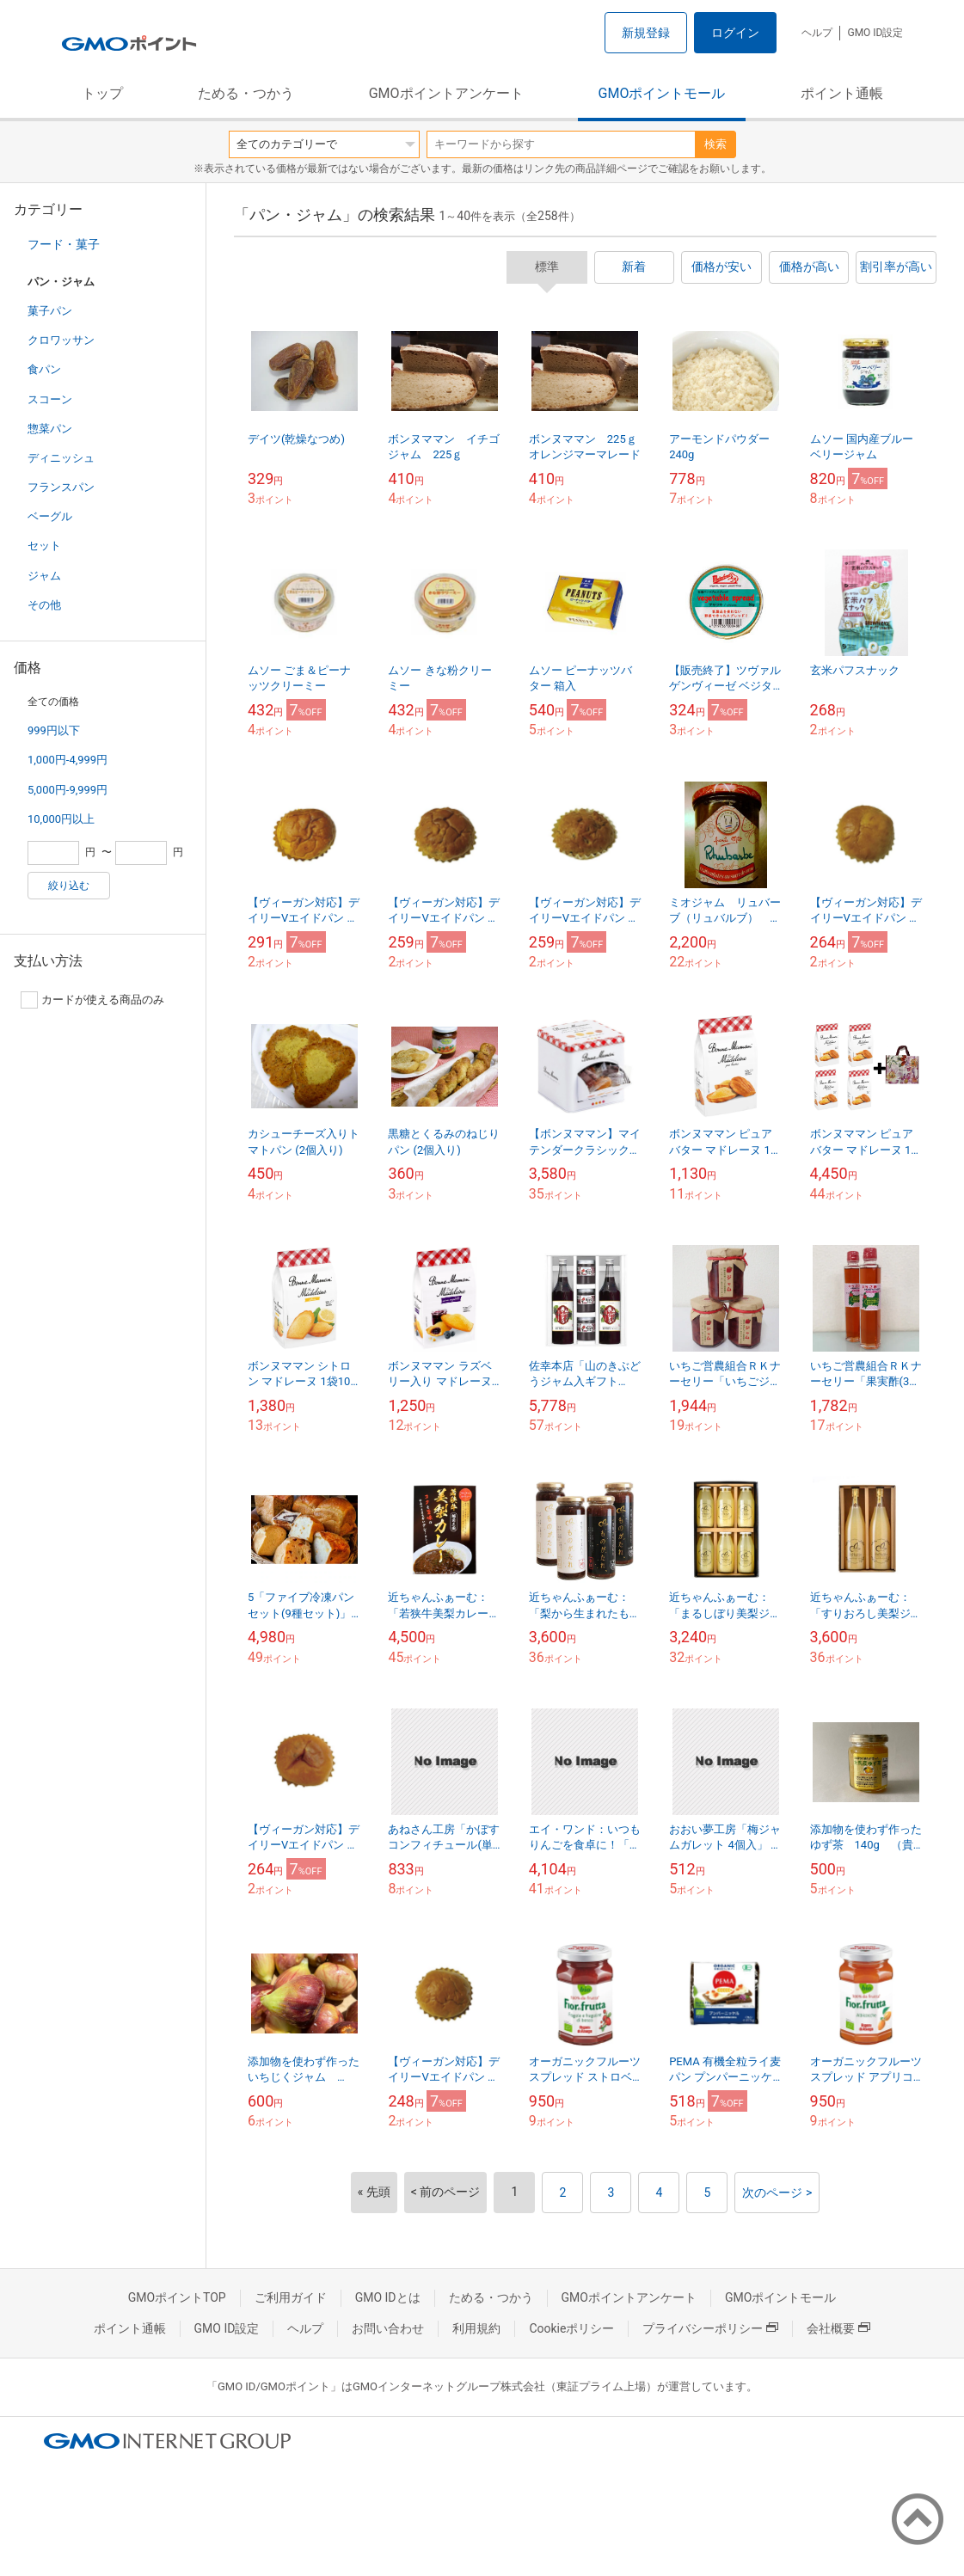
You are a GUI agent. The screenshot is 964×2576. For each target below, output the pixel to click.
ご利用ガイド (291, 2297)
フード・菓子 (64, 244)
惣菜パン (50, 428)
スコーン (50, 399)
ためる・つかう (246, 93)
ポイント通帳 (842, 93)
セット (44, 545)
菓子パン (50, 310)
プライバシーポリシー (710, 2328)
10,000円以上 (61, 819)
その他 (44, 604)
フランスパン (61, 487)
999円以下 (54, 730)
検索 (715, 144)
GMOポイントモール (662, 93)
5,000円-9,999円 (67, 789)
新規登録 (646, 33)
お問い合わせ (388, 2328)
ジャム (44, 575)
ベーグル (50, 516)
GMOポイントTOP (177, 2297)
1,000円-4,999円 (67, 759)
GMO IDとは (388, 2297)
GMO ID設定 (875, 33)
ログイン (735, 33)
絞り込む (68, 886)
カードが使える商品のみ (92, 1000)
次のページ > (777, 2192)
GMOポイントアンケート (446, 93)
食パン (44, 369)
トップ (102, 93)
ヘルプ (816, 33)
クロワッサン (61, 340)
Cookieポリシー (571, 2328)
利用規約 (476, 2328)
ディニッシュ (61, 457)
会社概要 (838, 2328)
